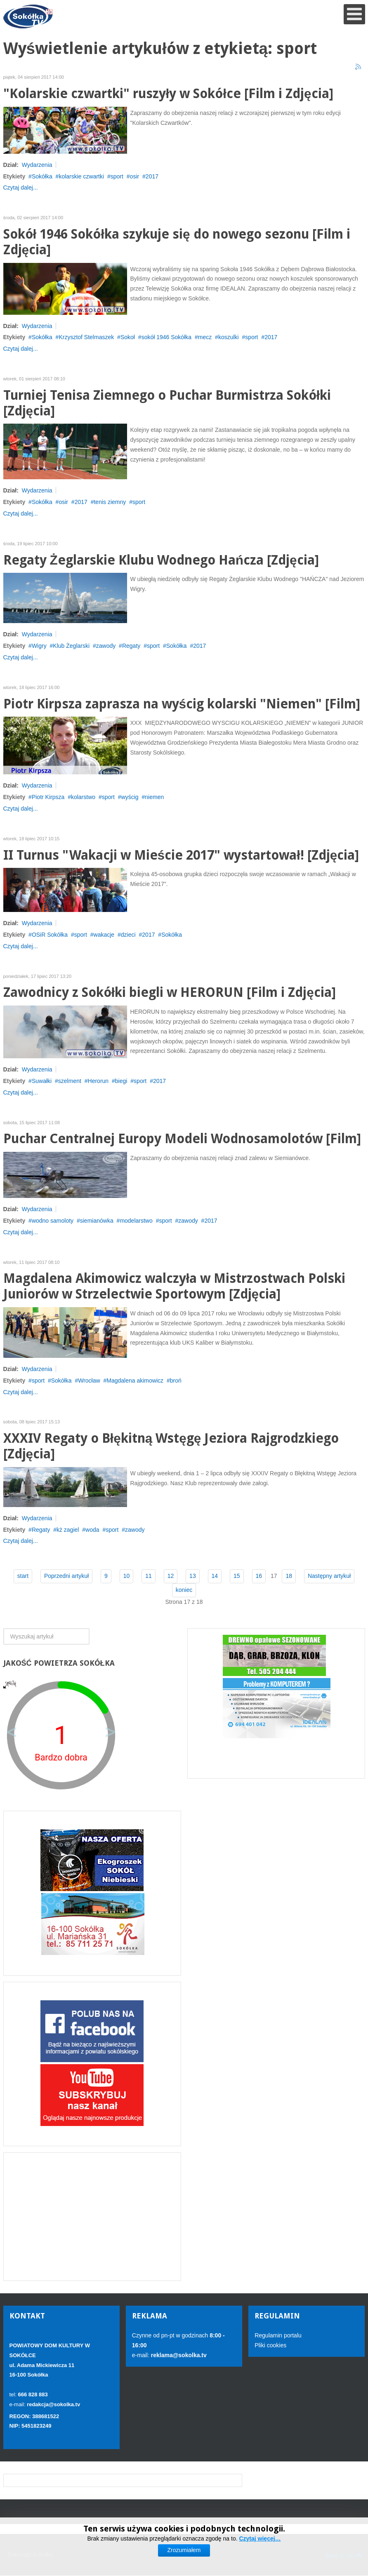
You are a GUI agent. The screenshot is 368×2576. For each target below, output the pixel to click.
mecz (205, 337)
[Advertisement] (92, 2216)
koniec (184, 1590)
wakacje (104, 934)
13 (192, 1576)
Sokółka (42, 176)
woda (92, 1529)
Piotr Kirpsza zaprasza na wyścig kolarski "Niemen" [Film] (182, 704)
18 (288, 1576)
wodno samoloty (52, 1220)
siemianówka (96, 1220)
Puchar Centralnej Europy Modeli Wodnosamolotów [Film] (182, 1138)
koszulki (228, 337)
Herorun (98, 1081)
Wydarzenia (37, 165)
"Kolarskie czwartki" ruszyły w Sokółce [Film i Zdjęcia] (168, 93)
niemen (154, 797)
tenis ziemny (110, 502)
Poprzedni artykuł (66, 1576)
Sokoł (127, 337)
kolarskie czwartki (81, 176)
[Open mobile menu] (354, 14)
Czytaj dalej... (20, 187)
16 (259, 1576)
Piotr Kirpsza (48, 797)
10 (126, 1576)
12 (170, 1576)
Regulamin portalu (278, 2335)
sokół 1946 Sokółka (166, 337)
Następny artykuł (329, 1576)
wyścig (130, 797)
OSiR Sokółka (50, 934)
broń (176, 1380)
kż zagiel (68, 1529)
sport (117, 176)
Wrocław (89, 1380)
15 (237, 1576)
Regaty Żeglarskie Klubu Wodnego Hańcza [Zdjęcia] (161, 560)
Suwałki (42, 1081)
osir (134, 176)
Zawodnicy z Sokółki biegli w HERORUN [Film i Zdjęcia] (169, 992)
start (22, 1576)
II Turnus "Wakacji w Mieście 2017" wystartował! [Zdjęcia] (181, 855)
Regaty (131, 645)
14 (215, 1576)
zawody (106, 645)
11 (148, 1576)
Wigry (39, 645)
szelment (69, 1081)
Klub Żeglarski (71, 645)
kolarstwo (83, 797)
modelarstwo (136, 1220)
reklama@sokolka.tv (178, 2355)
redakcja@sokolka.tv (53, 2404)
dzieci (128, 934)
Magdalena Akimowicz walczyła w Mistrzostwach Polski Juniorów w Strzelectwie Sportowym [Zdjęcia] (174, 1286)
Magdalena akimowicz (134, 1380)
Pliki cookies (270, 2345)
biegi (121, 1081)
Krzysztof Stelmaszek (86, 337)
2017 (152, 176)
